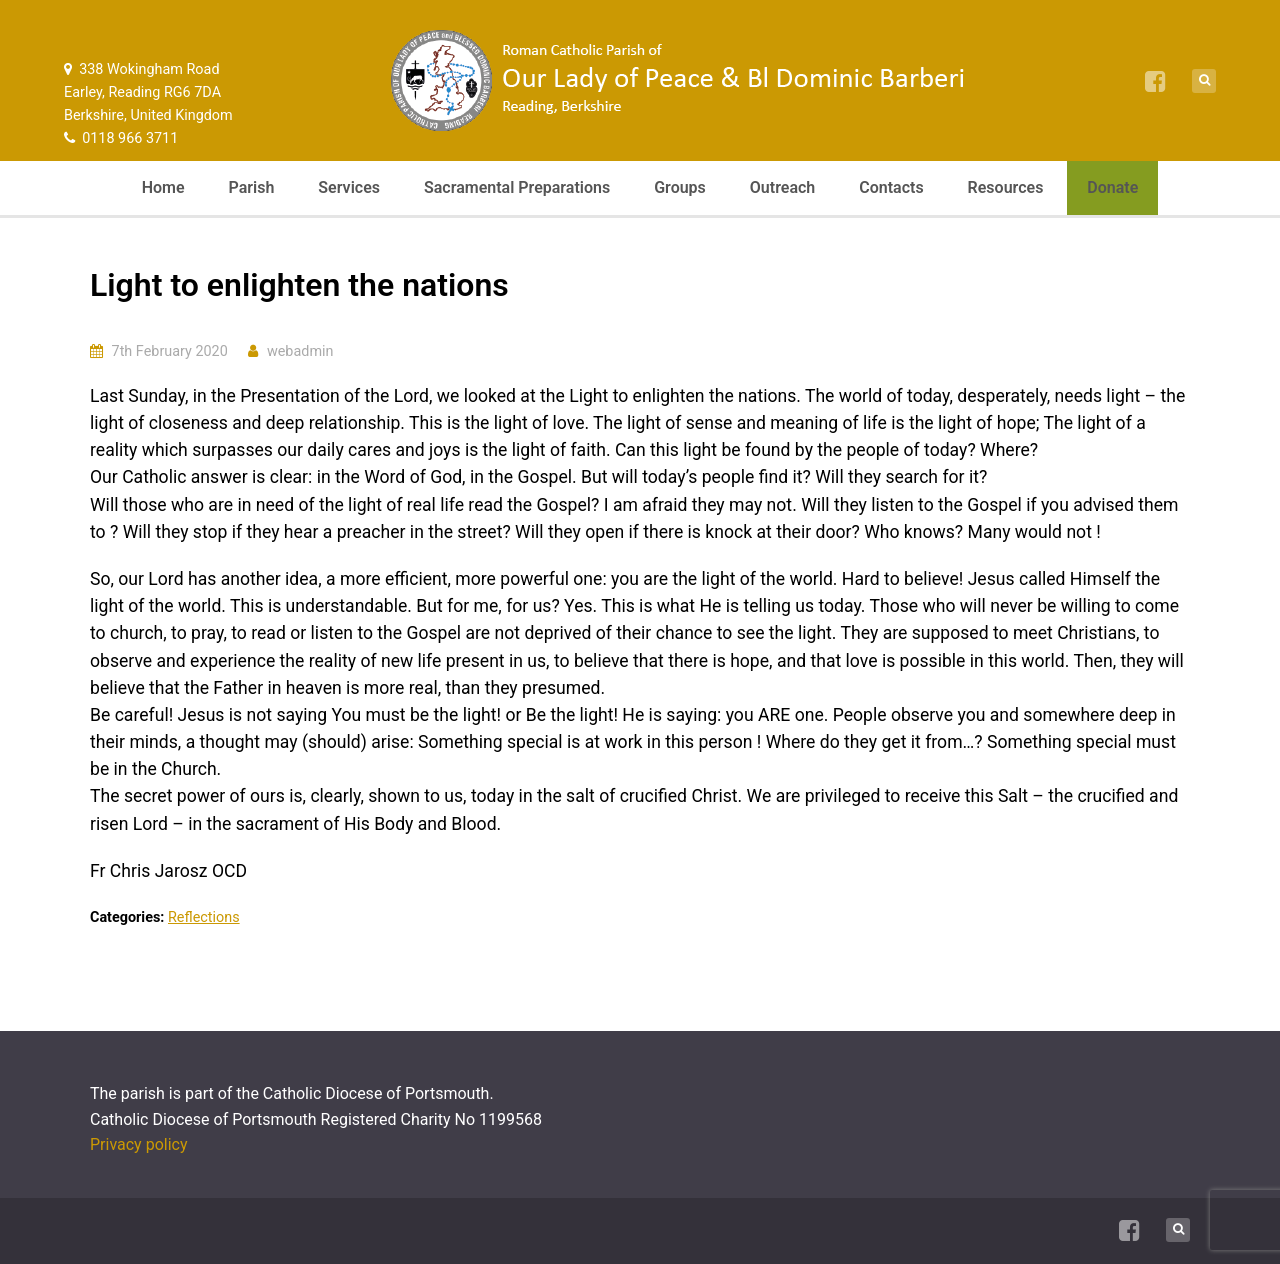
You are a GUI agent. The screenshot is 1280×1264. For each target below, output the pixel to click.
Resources (1006, 187)
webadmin (300, 351)
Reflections (204, 917)
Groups (680, 187)
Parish (252, 187)
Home (163, 187)
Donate (1112, 187)
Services (349, 187)
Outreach (782, 187)
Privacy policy (139, 1144)
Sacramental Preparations (517, 187)
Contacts (891, 187)
